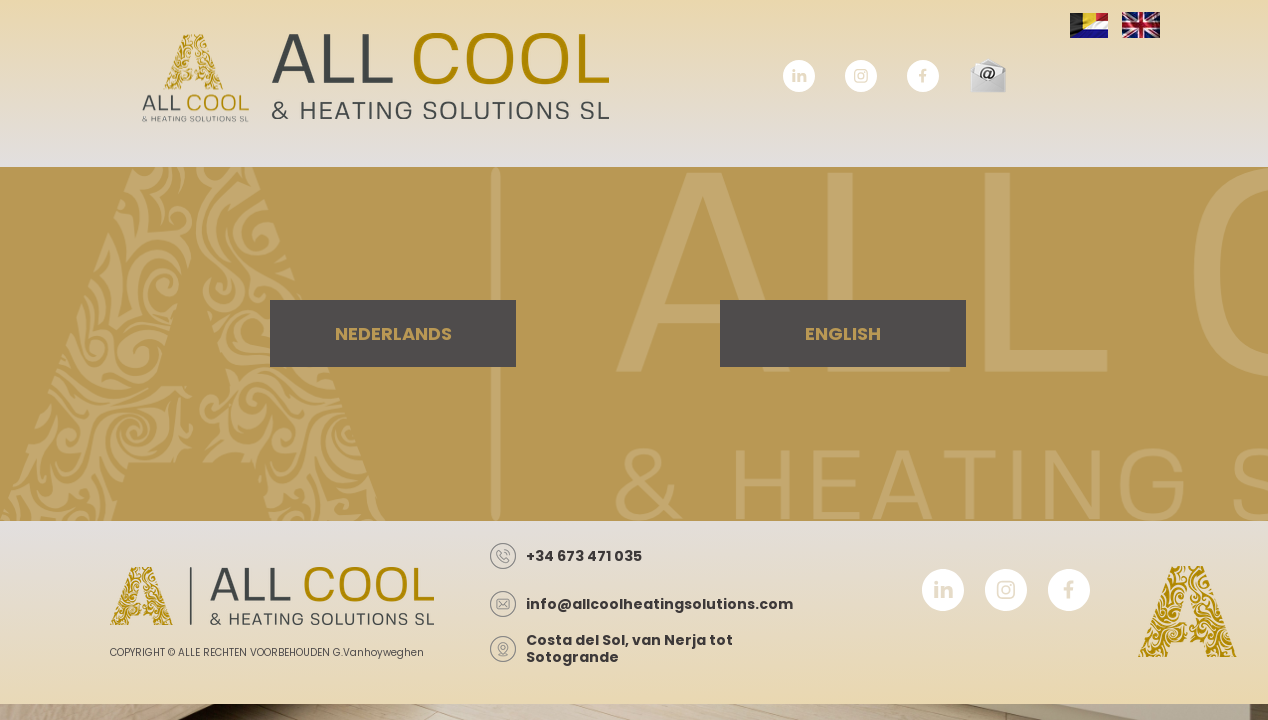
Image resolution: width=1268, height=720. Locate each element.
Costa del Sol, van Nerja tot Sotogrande (629, 648)
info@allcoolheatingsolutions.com (659, 604)
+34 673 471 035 (584, 556)
